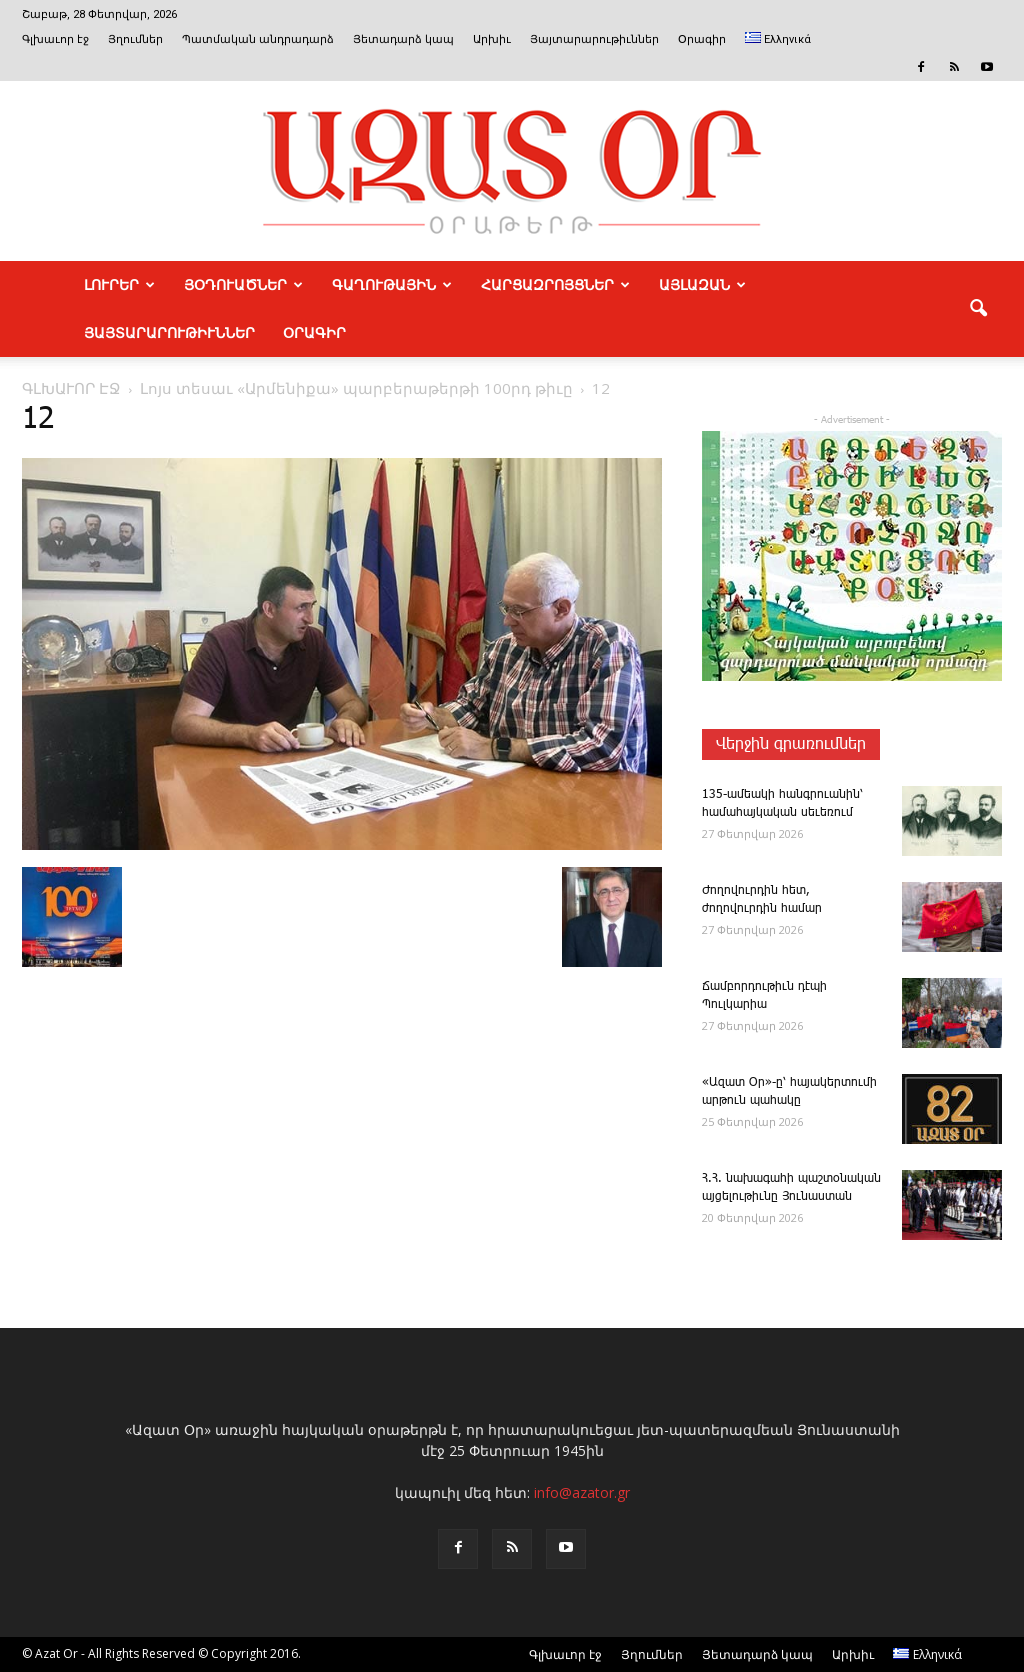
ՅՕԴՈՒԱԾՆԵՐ (243, 285)
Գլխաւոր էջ (55, 39)
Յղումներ (135, 39)
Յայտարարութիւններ (594, 39)
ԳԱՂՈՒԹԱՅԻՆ (392, 285)
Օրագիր (702, 39)
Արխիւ (492, 39)
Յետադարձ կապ (403, 39)
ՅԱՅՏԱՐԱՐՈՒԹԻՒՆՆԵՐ (169, 333)
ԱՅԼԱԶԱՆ (702, 285)
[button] (978, 309)
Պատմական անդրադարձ (258, 39)
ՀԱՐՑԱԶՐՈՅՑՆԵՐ (555, 285)
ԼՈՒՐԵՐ (119, 285)
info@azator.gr (582, 1492)
